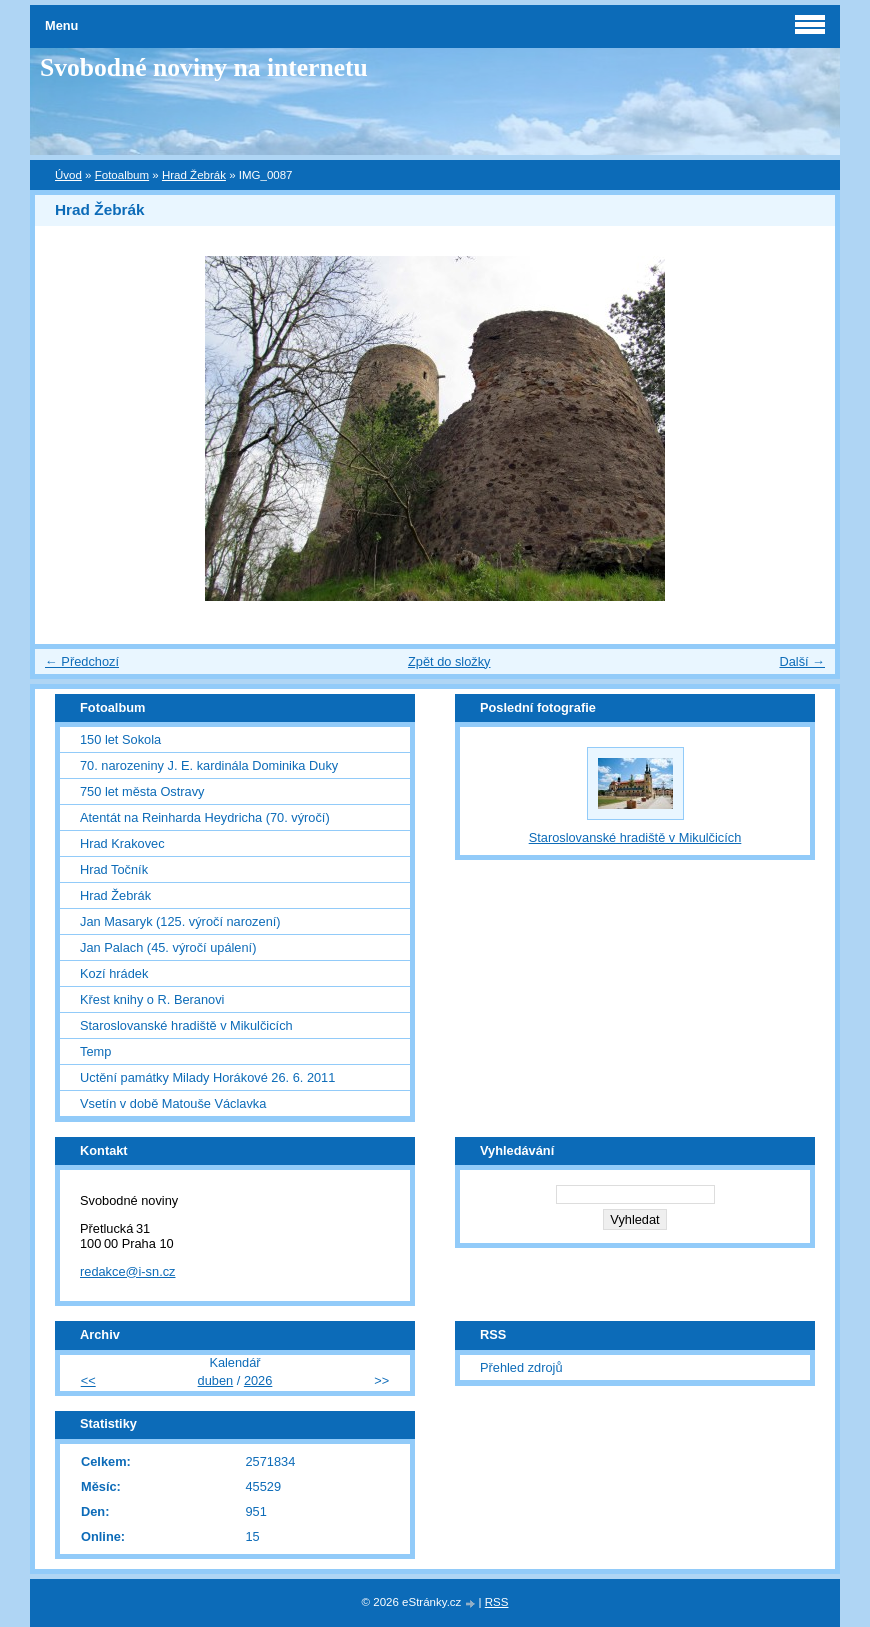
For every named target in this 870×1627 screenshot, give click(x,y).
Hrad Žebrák (194, 175)
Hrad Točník (114, 869)
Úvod (68, 175)
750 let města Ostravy (142, 791)
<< (88, 1380)
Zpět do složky (449, 661)
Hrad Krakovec (122, 843)
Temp (95, 1051)
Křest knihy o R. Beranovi (152, 999)
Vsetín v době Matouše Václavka (173, 1103)
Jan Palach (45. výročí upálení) (168, 947)
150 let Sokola (120, 739)
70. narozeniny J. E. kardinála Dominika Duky (209, 765)
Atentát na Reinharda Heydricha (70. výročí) (205, 817)
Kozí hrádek (114, 973)
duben (216, 1380)
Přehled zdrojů (521, 1367)
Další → (802, 661)
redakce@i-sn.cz (128, 1271)
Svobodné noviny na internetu (204, 67)
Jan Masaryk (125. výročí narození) (180, 921)
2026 (258, 1380)
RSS (497, 1602)
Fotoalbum (122, 175)
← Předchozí (82, 661)
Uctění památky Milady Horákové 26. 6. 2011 (207, 1077)
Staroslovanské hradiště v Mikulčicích (186, 1025)
